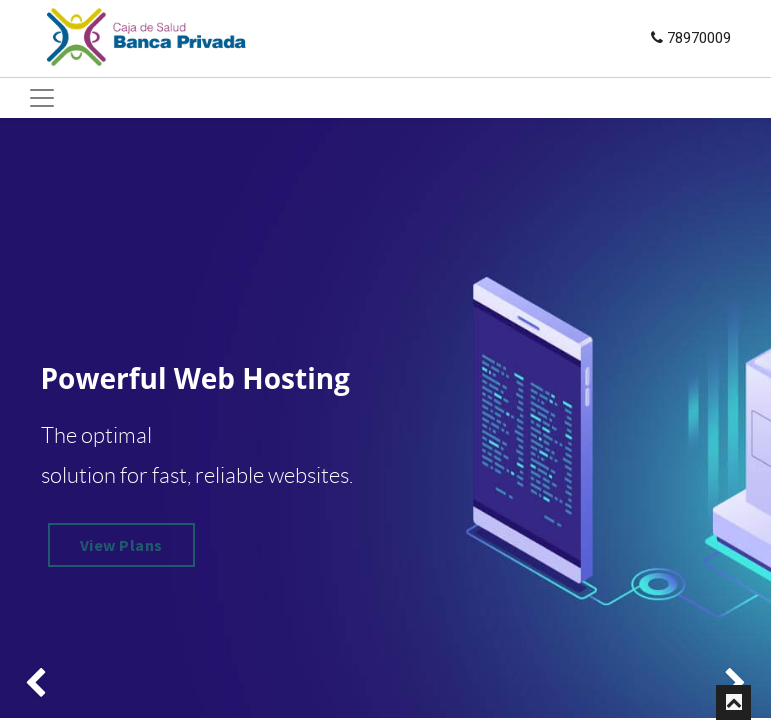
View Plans (121, 545)
